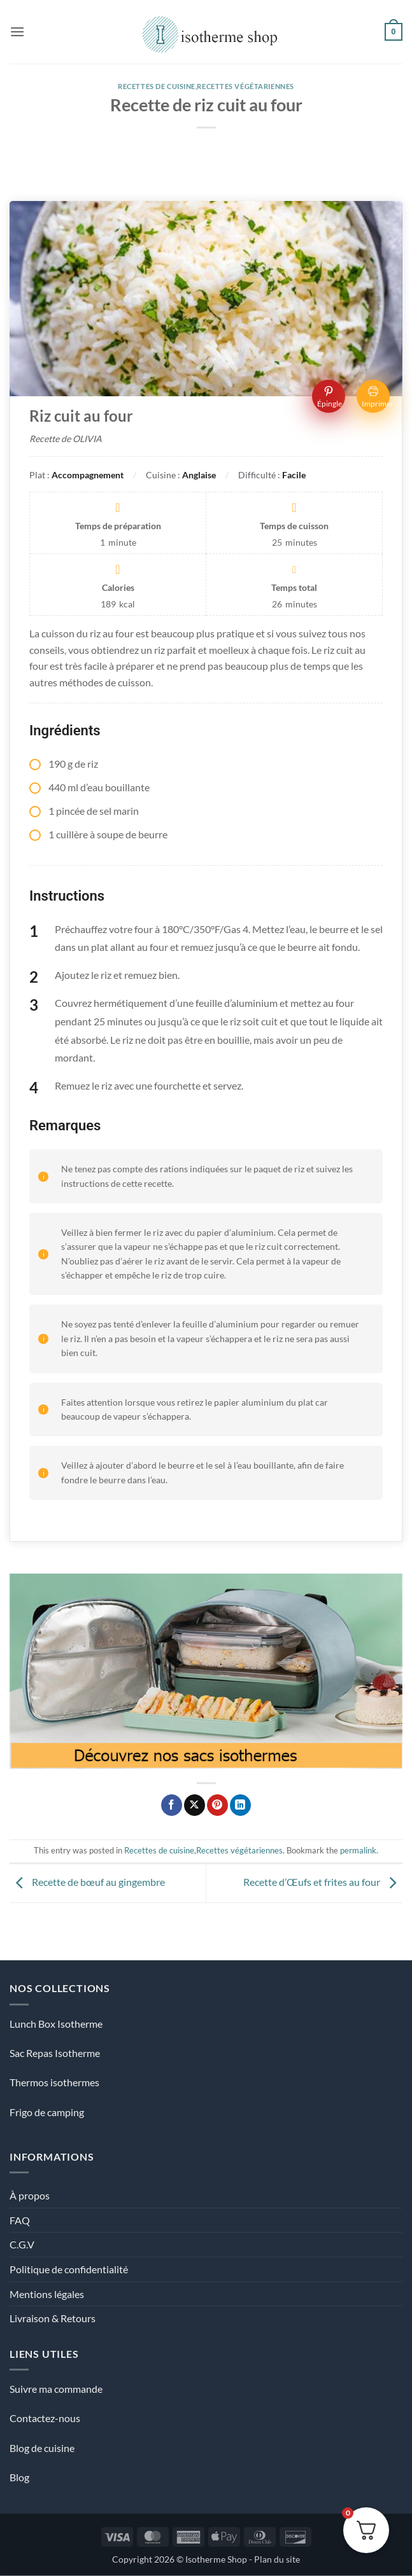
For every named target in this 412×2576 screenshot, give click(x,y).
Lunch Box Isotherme (56, 2024)
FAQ (20, 2220)
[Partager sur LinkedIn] (240, 1805)
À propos (30, 2195)
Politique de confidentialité (69, 2269)
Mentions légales (47, 2294)
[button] (17, 31)
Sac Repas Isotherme (55, 2053)
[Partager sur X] (194, 1805)
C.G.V (22, 2244)
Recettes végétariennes (245, 86)
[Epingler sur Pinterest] (217, 1805)
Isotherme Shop (216, 2559)
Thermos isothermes (54, 2082)
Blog (19, 2477)
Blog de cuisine (42, 2448)
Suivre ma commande (56, 2389)
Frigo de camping (47, 2112)
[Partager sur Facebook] (171, 1805)
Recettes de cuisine (156, 86)
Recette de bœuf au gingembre (87, 1882)
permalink (358, 1850)
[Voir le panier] (393, 32)
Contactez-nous (45, 2418)
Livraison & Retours (53, 2318)
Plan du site (277, 2559)
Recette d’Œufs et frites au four (322, 1882)
